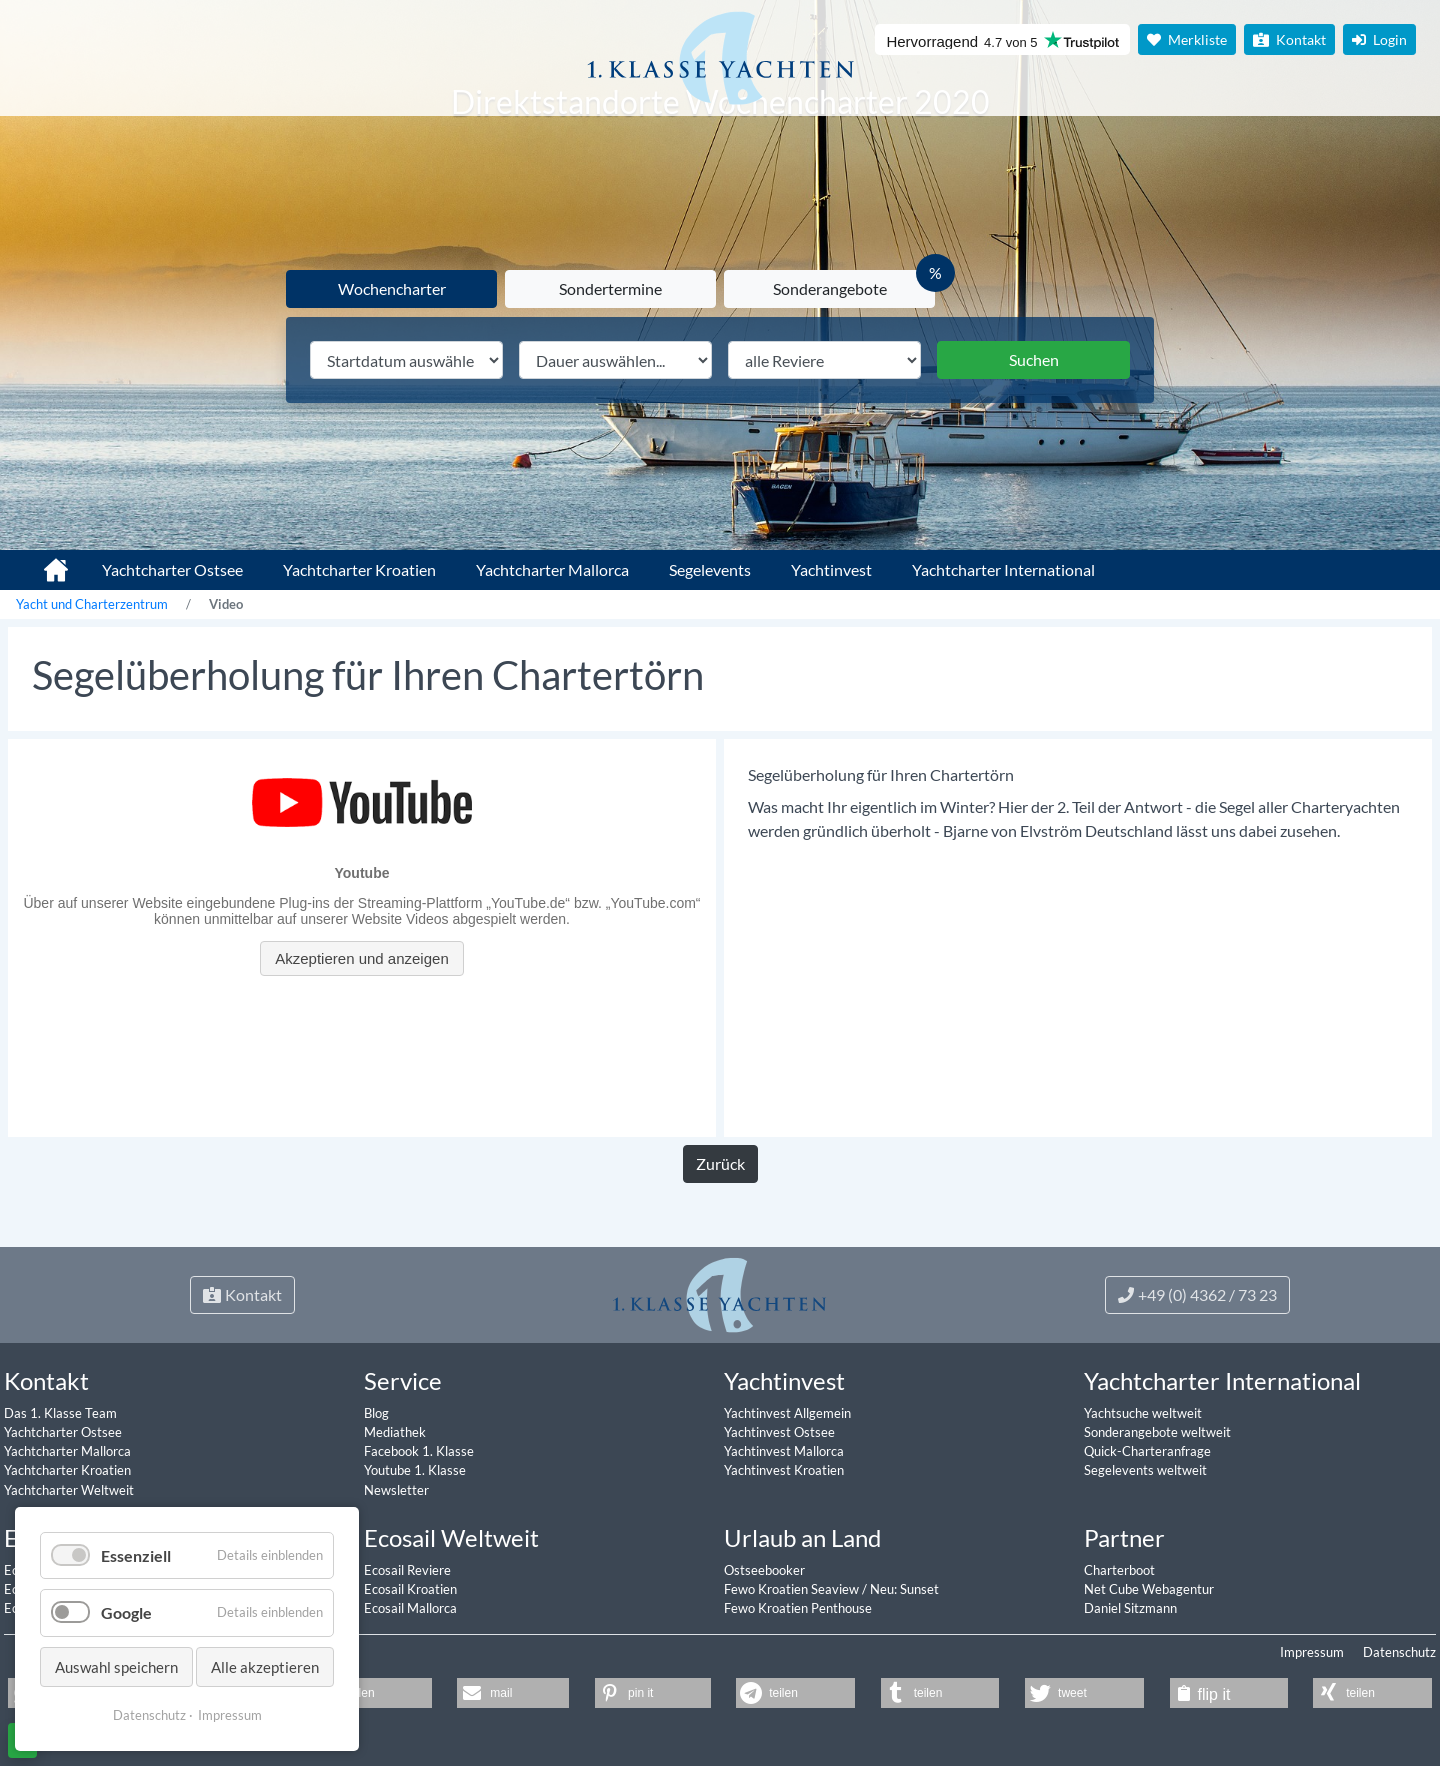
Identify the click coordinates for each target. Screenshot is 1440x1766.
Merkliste (1187, 39)
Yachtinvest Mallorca (784, 1451)
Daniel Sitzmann (1130, 1608)
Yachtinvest (831, 569)
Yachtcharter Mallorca (552, 569)
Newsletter (396, 1490)
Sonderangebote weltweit (1157, 1432)
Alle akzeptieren (265, 1667)
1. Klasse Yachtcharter (44, 562)
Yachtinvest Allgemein (787, 1413)
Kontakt (1289, 39)
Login (1379, 39)
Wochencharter (392, 288)
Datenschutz (1399, 1652)
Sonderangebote (830, 288)
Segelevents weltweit (1145, 1470)
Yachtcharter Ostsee (172, 569)
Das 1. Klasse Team (60, 1413)
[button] (364, 1693)
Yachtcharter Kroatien (359, 569)
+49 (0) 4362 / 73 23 (1197, 1294)
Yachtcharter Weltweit (69, 1490)
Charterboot (1119, 1570)
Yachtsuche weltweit (1143, 1413)
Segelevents (710, 569)
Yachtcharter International (1003, 569)
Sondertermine (610, 288)
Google (126, 1612)
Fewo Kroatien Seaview (793, 1589)
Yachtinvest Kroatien (784, 1470)
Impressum (1312, 1652)
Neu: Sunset (904, 1589)
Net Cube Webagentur (1149, 1589)
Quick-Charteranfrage (1147, 1451)
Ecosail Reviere (407, 1570)
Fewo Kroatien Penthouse (798, 1608)
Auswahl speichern (116, 1667)
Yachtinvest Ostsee (779, 1432)
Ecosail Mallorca (410, 1608)
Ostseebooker (764, 1570)
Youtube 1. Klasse (415, 1470)
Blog (376, 1413)
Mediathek (395, 1432)
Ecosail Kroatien (410, 1589)
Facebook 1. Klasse (419, 1451)
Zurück (720, 1163)
